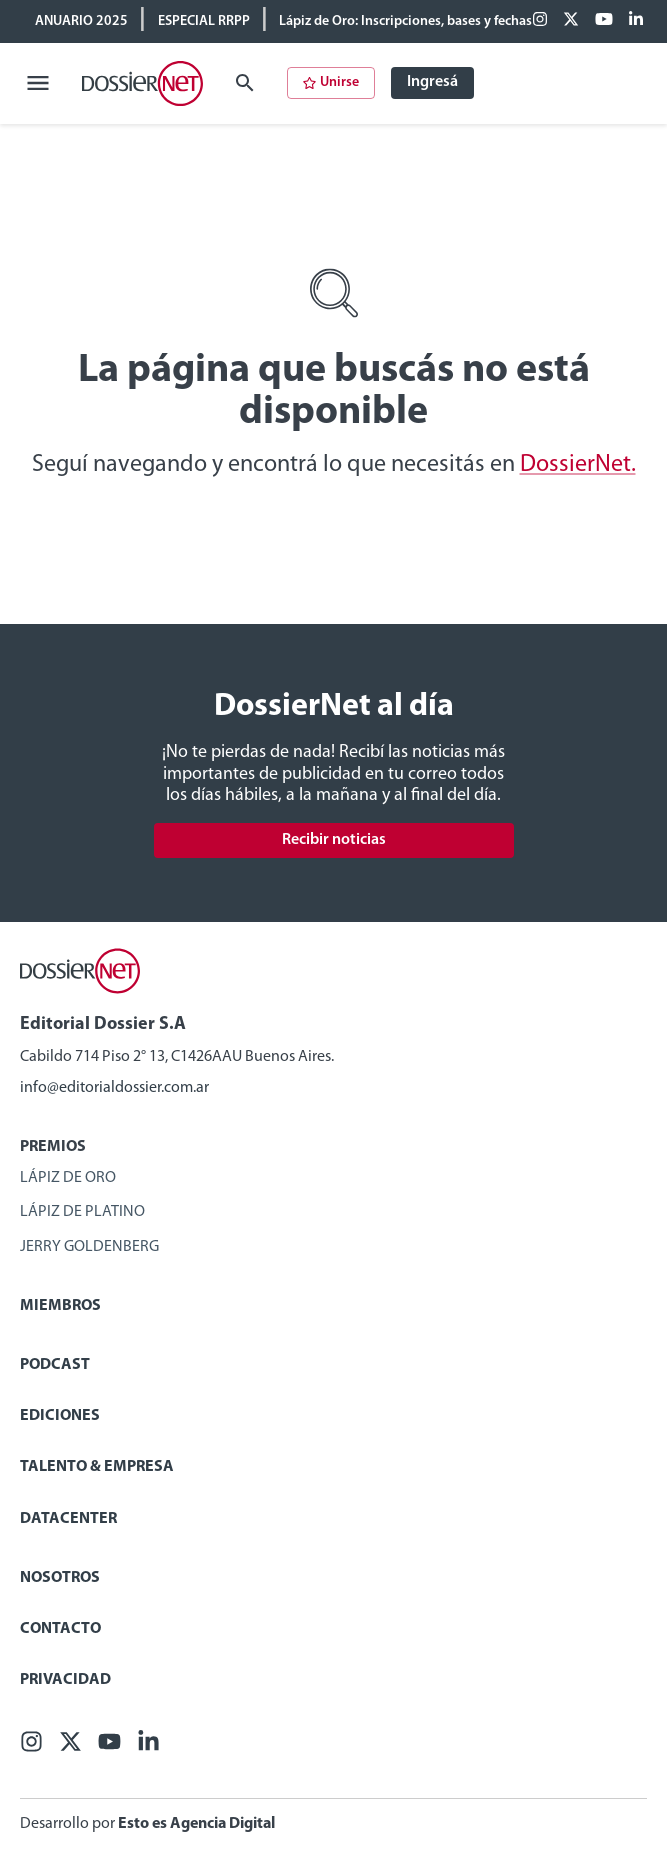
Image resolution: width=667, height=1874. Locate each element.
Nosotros (60, 1578)
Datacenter (68, 1519)
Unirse (331, 82)
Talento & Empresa (97, 1467)
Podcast (55, 1365)
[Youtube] (604, 21)
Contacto (60, 1629)
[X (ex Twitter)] (571, 21)
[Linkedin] (636, 21)
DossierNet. (578, 465)
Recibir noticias (334, 840)
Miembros (60, 1306)
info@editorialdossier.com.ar (114, 1088)
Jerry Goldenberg (89, 1247)
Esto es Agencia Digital (196, 1824)
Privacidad (65, 1680)
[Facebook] (540, 21)
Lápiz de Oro (68, 1178)
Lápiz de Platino (82, 1212)
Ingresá (432, 82)
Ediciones (60, 1416)
